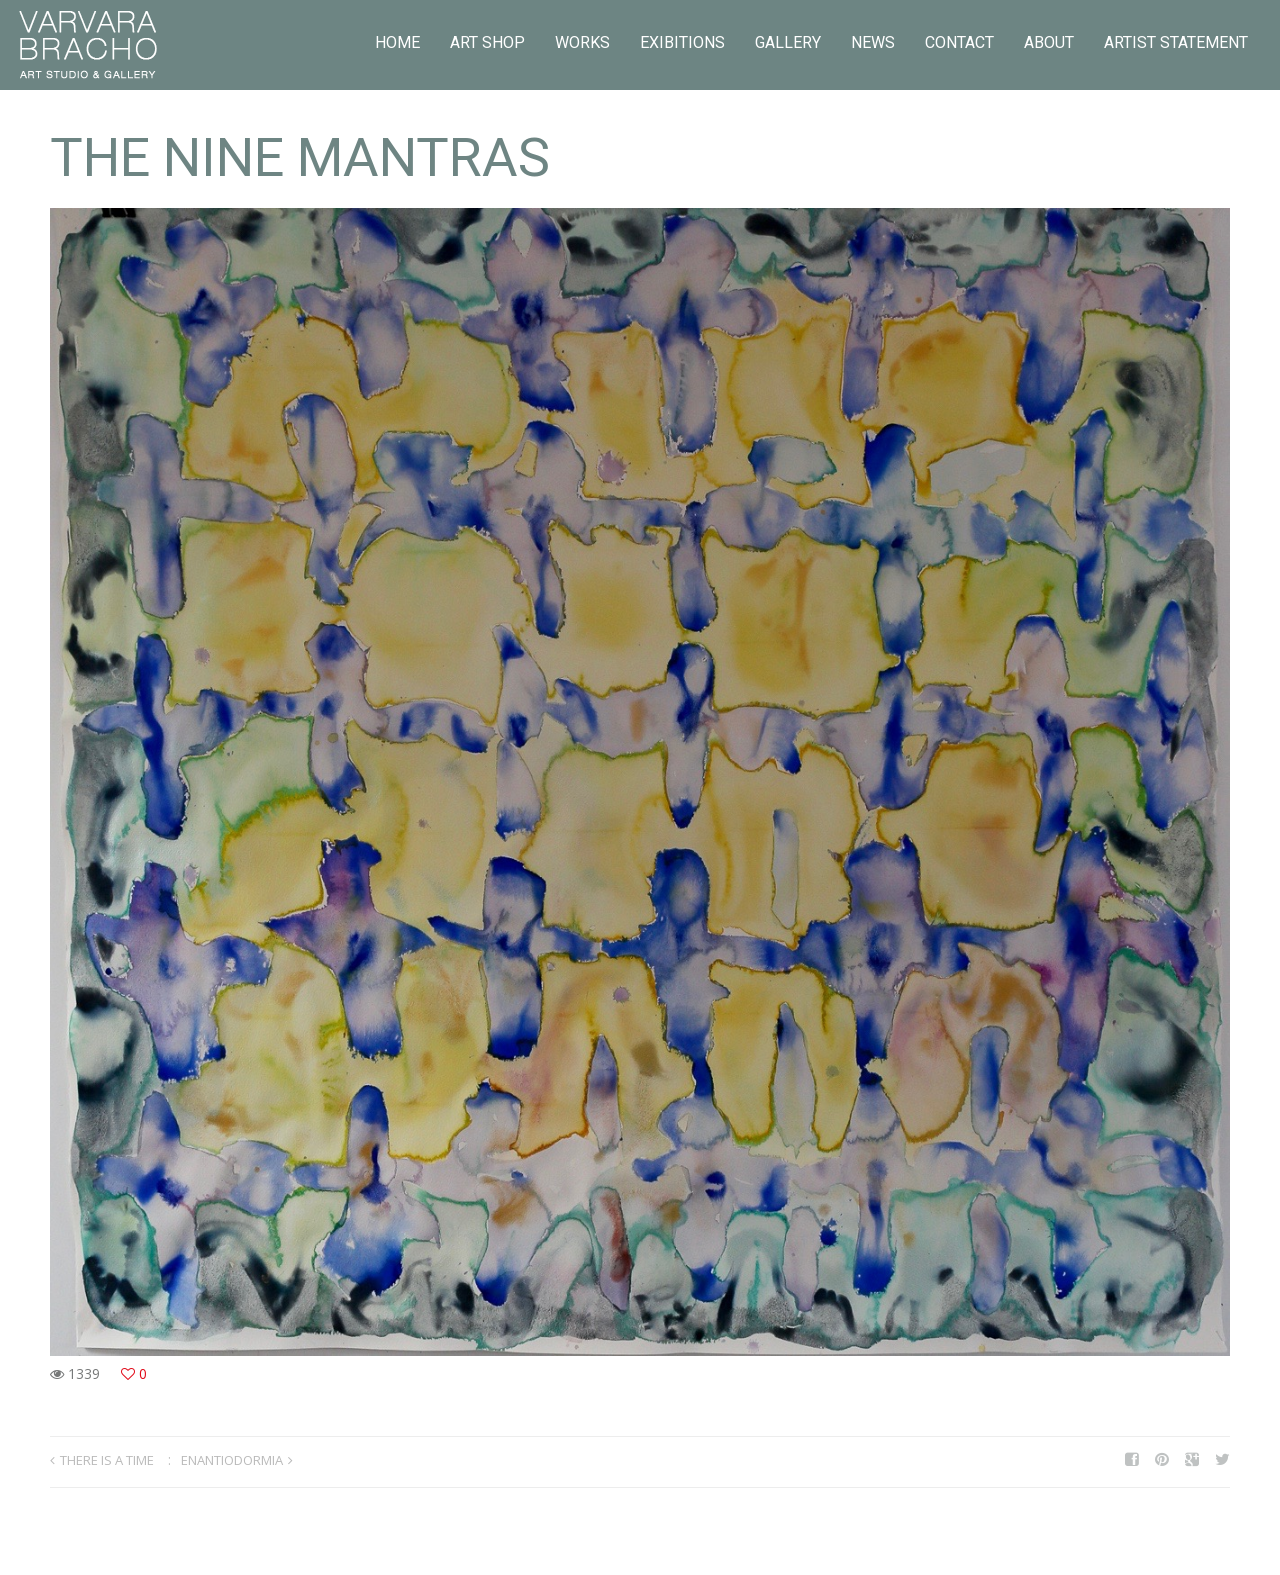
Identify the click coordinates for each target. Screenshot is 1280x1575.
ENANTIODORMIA (232, 1460)
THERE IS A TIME (107, 1460)
